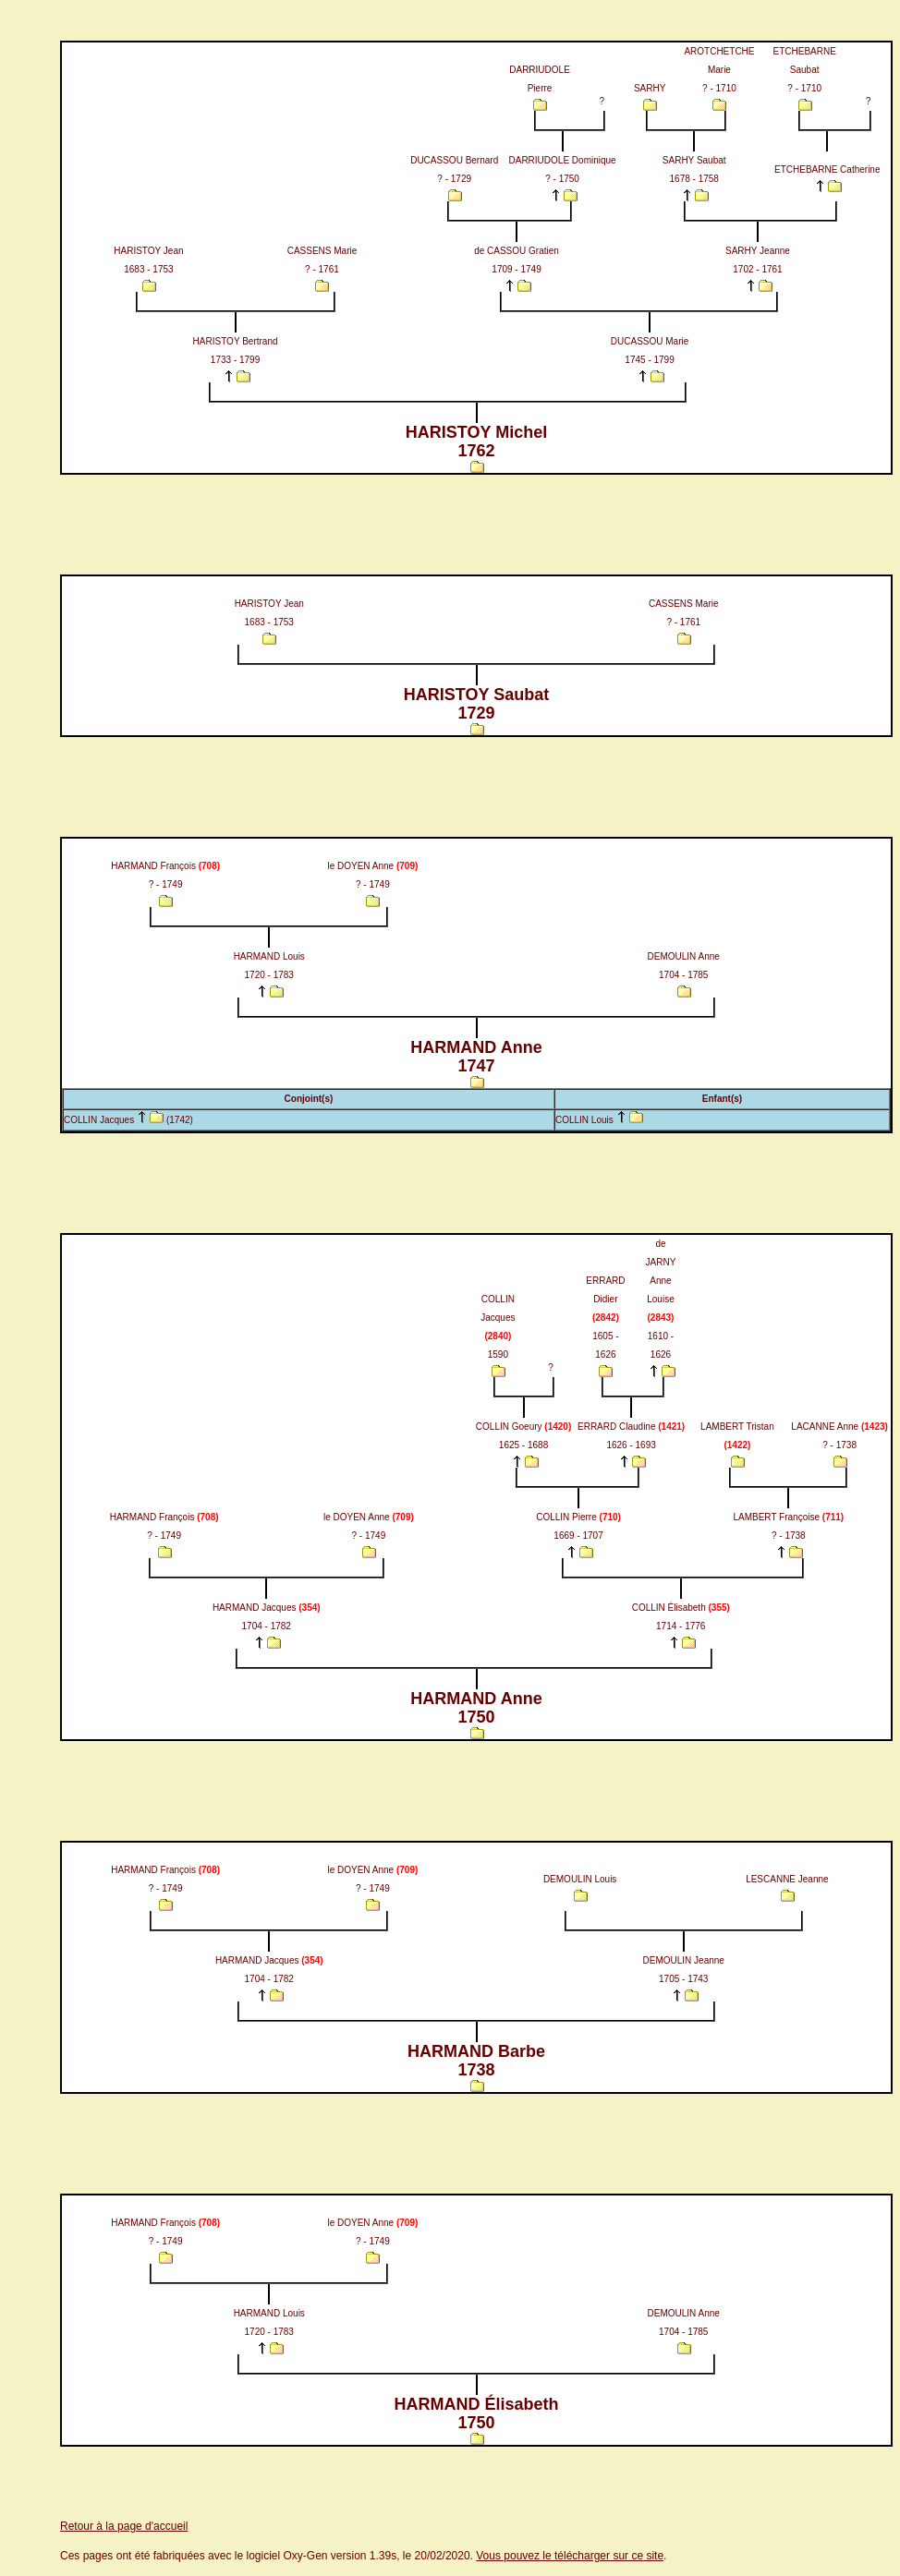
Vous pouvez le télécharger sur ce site (569, 2555)
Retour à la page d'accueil (124, 2526)
